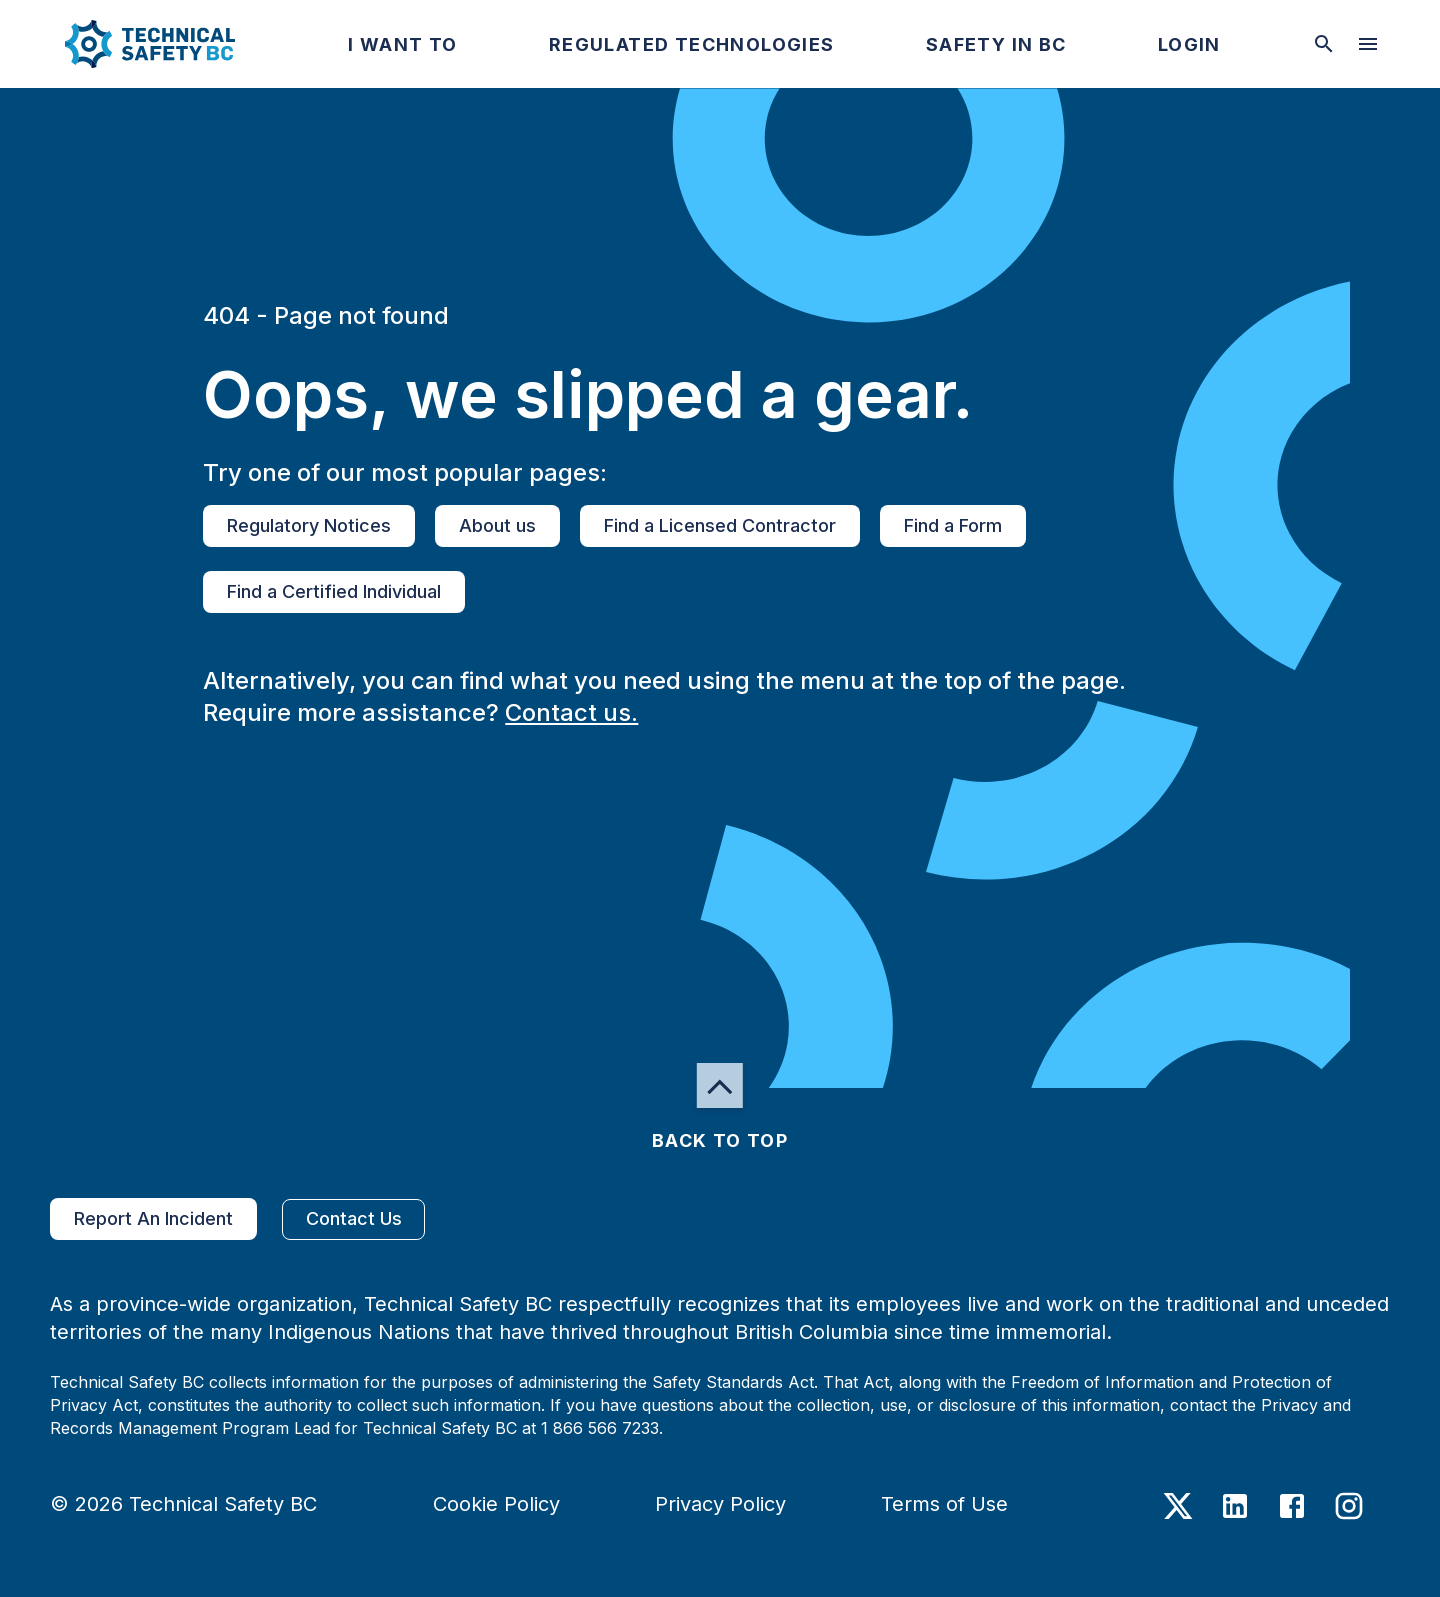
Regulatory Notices (309, 526)
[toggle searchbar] (1324, 44)
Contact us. (571, 712)
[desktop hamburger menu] (1368, 44)
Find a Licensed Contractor (720, 526)
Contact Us (353, 1219)
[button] (133, 44)
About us (497, 526)
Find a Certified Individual (334, 592)
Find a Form (953, 526)
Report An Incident (153, 1219)
